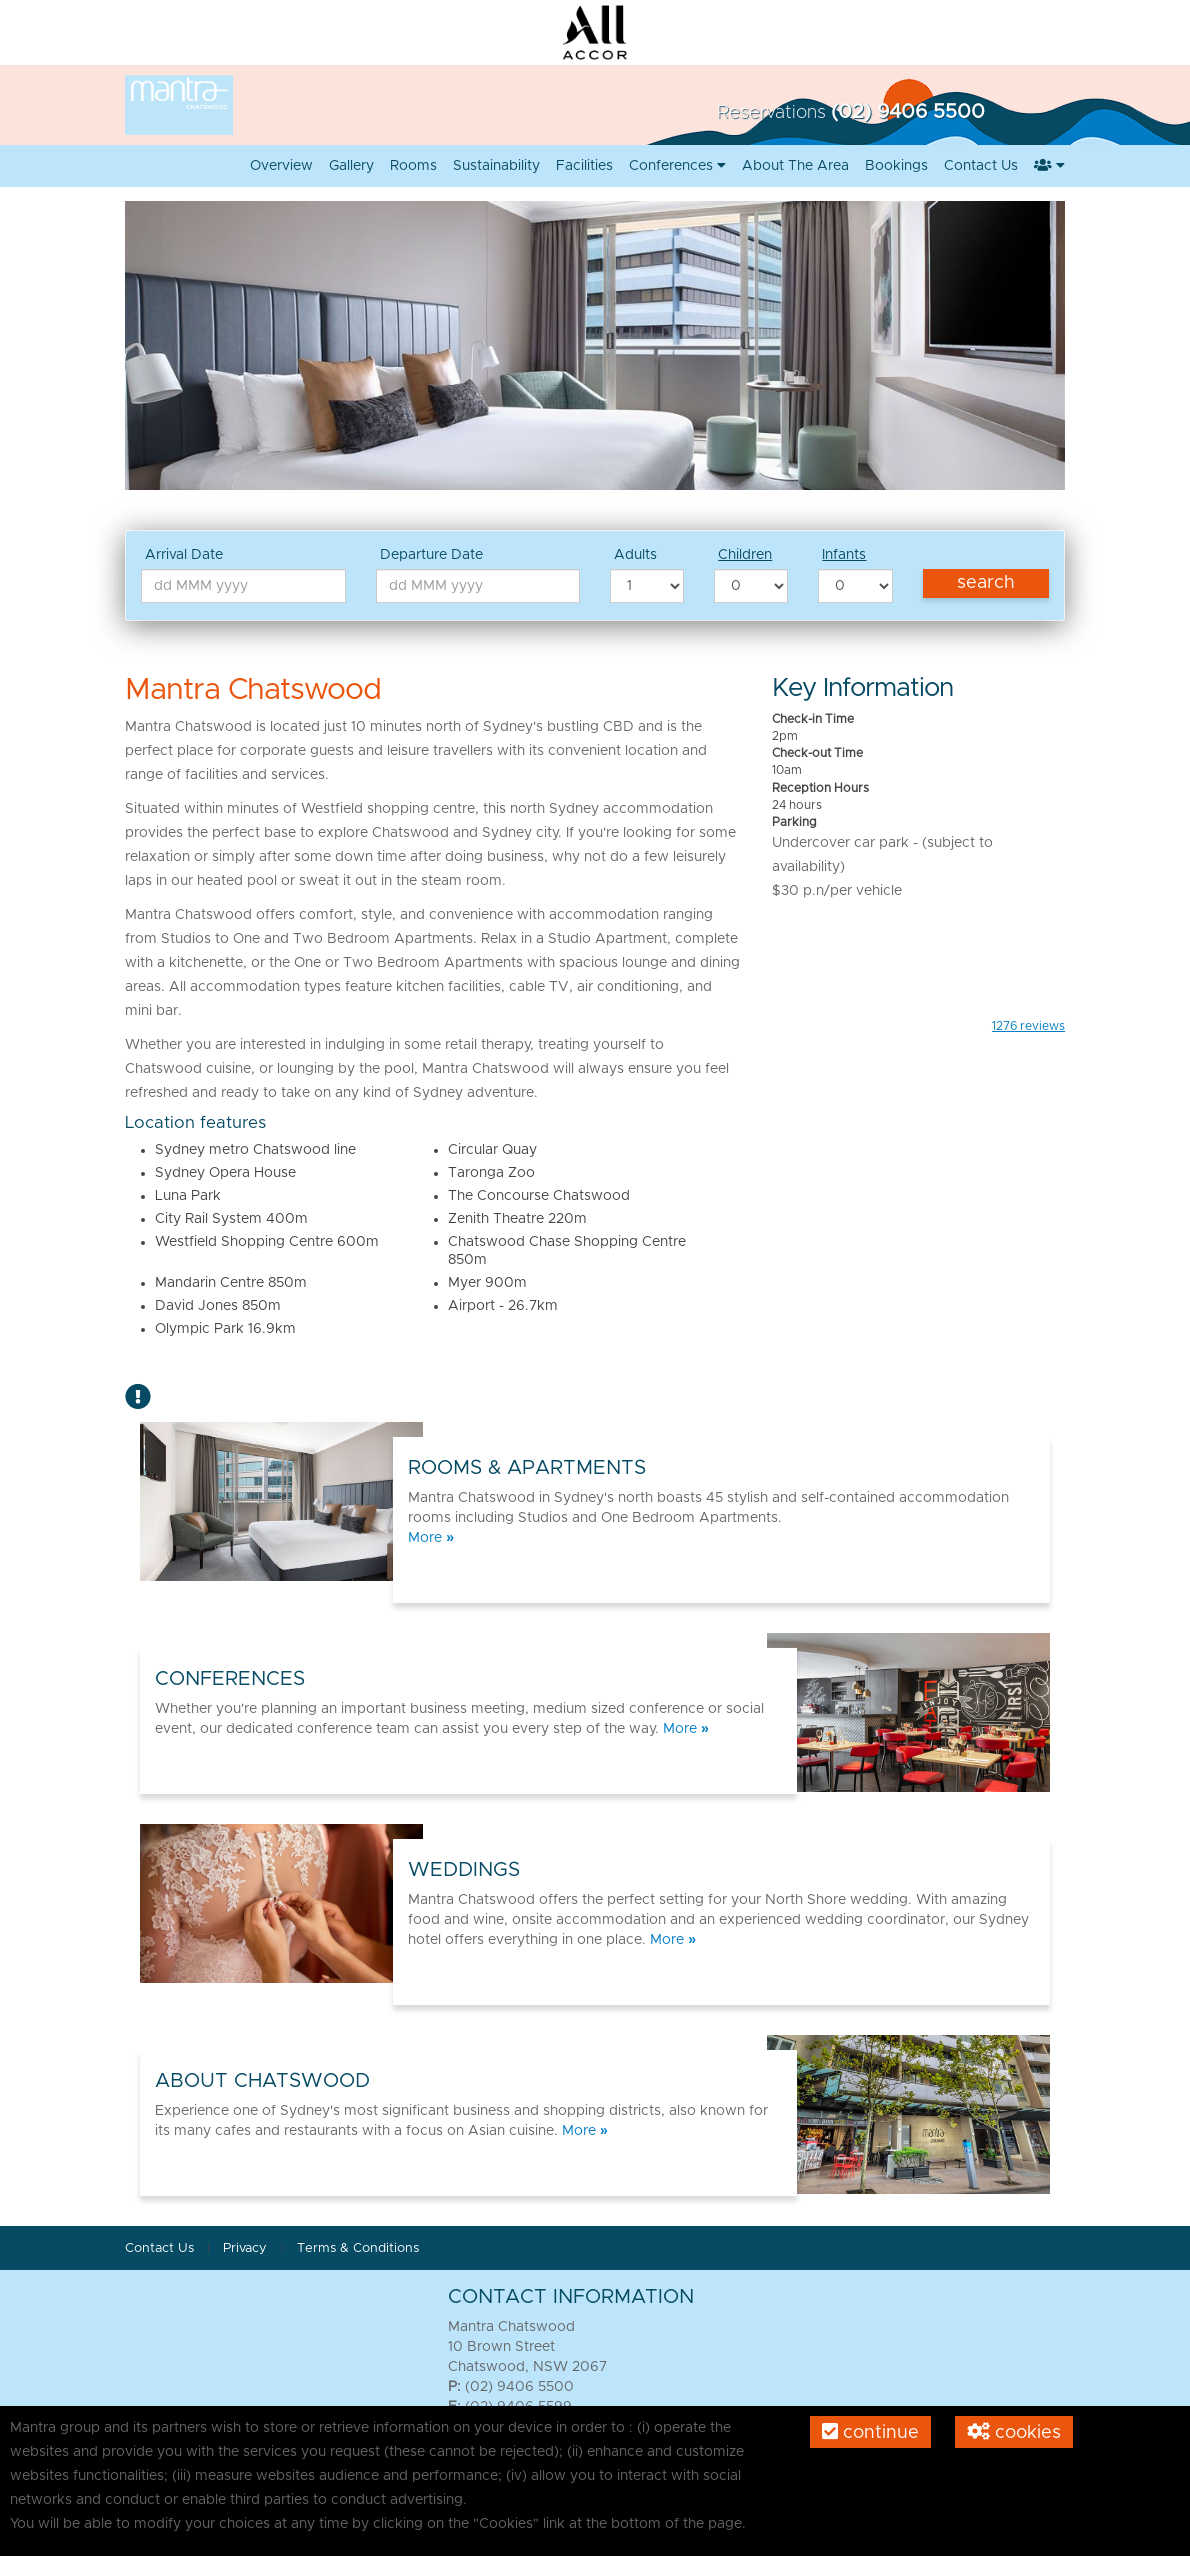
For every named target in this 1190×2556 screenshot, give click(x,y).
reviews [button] (1028, 1026)
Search (986, 583)
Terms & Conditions (358, 2248)
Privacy (247, 2248)
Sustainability (496, 166)
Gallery (351, 166)
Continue (870, 2432)
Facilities (584, 166)
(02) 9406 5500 (908, 112)
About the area (795, 166)
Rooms (413, 166)
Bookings (896, 166)
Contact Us (159, 2248)
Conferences (677, 166)
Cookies (1014, 2432)
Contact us (981, 166)
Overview (281, 166)
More (431, 1538)
